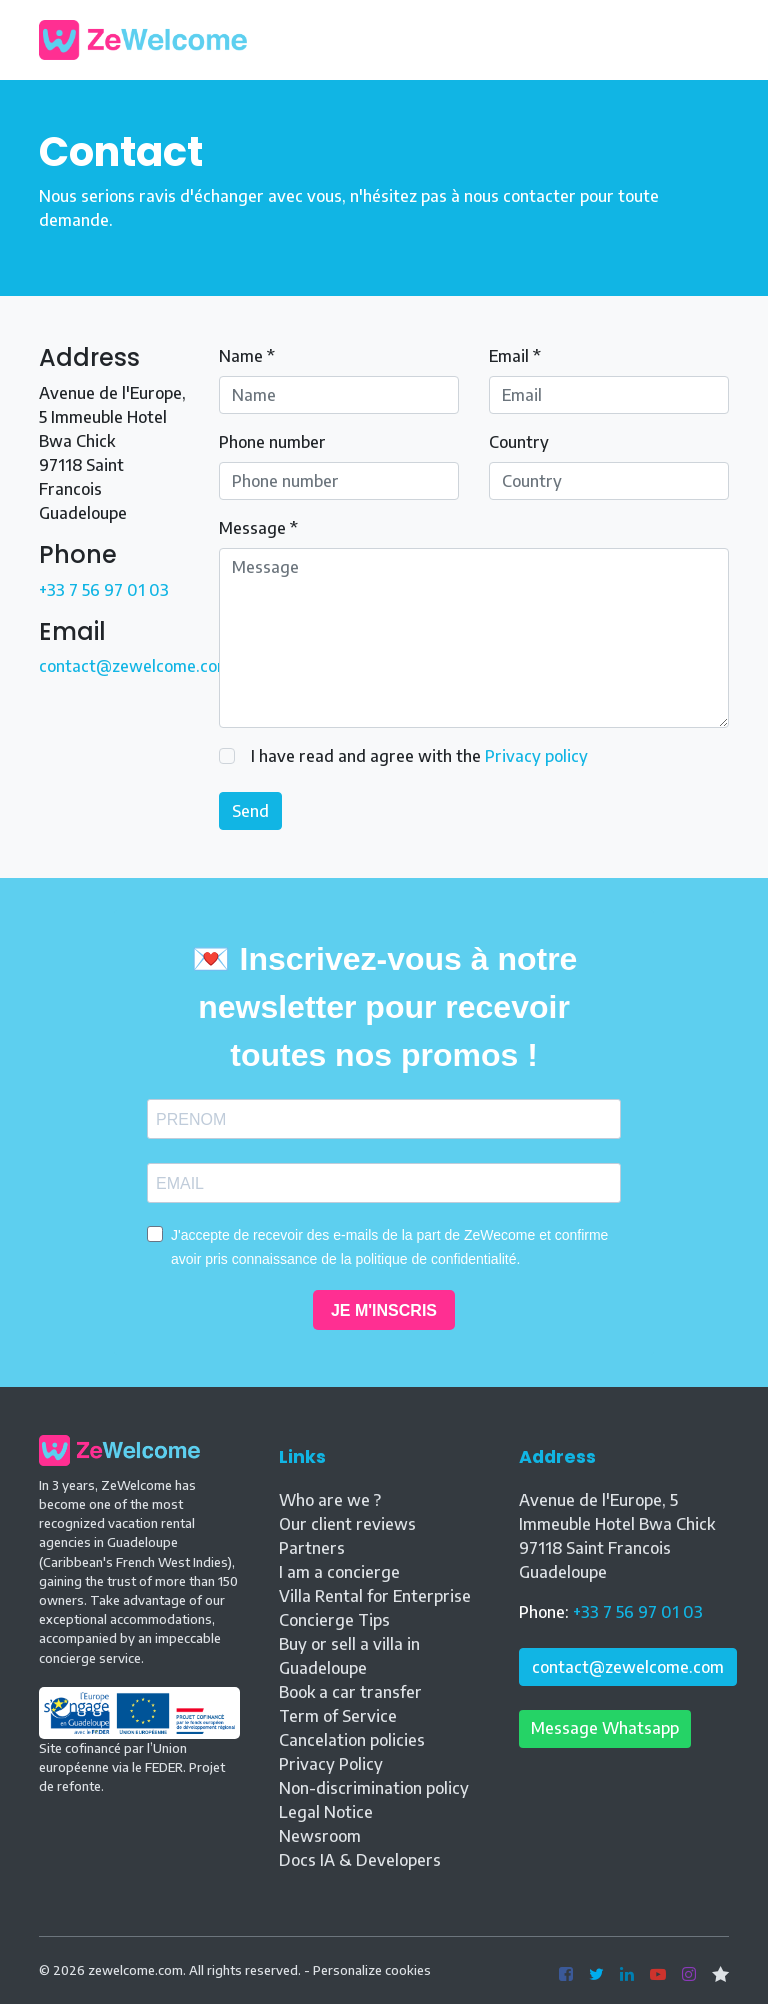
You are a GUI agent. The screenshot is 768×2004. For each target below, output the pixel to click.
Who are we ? (330, 1500)
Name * (247, 356)
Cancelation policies (352, 1740)
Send (250, 811)
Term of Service (338, 1716)
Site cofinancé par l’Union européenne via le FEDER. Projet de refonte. (139, 1748)
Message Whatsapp (605, 1728)
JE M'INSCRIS (384, 1310)
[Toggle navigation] (714, 40)
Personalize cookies (372, 1970)
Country (519, 442)
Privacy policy (536, 756)
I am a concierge (339, 1572)
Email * (515, 356)
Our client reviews (347, 1524)
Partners (312, 1548)
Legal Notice (326, 1812)
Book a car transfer (350, 1692)
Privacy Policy (331, 1764)
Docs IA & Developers (360, 1860)
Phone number (272, 442)
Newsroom (320, 1836)
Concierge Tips (334, 1620)
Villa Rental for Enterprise (375, 1596)
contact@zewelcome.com (135, 666)
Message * (258, 528)
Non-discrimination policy (374, 1788)
